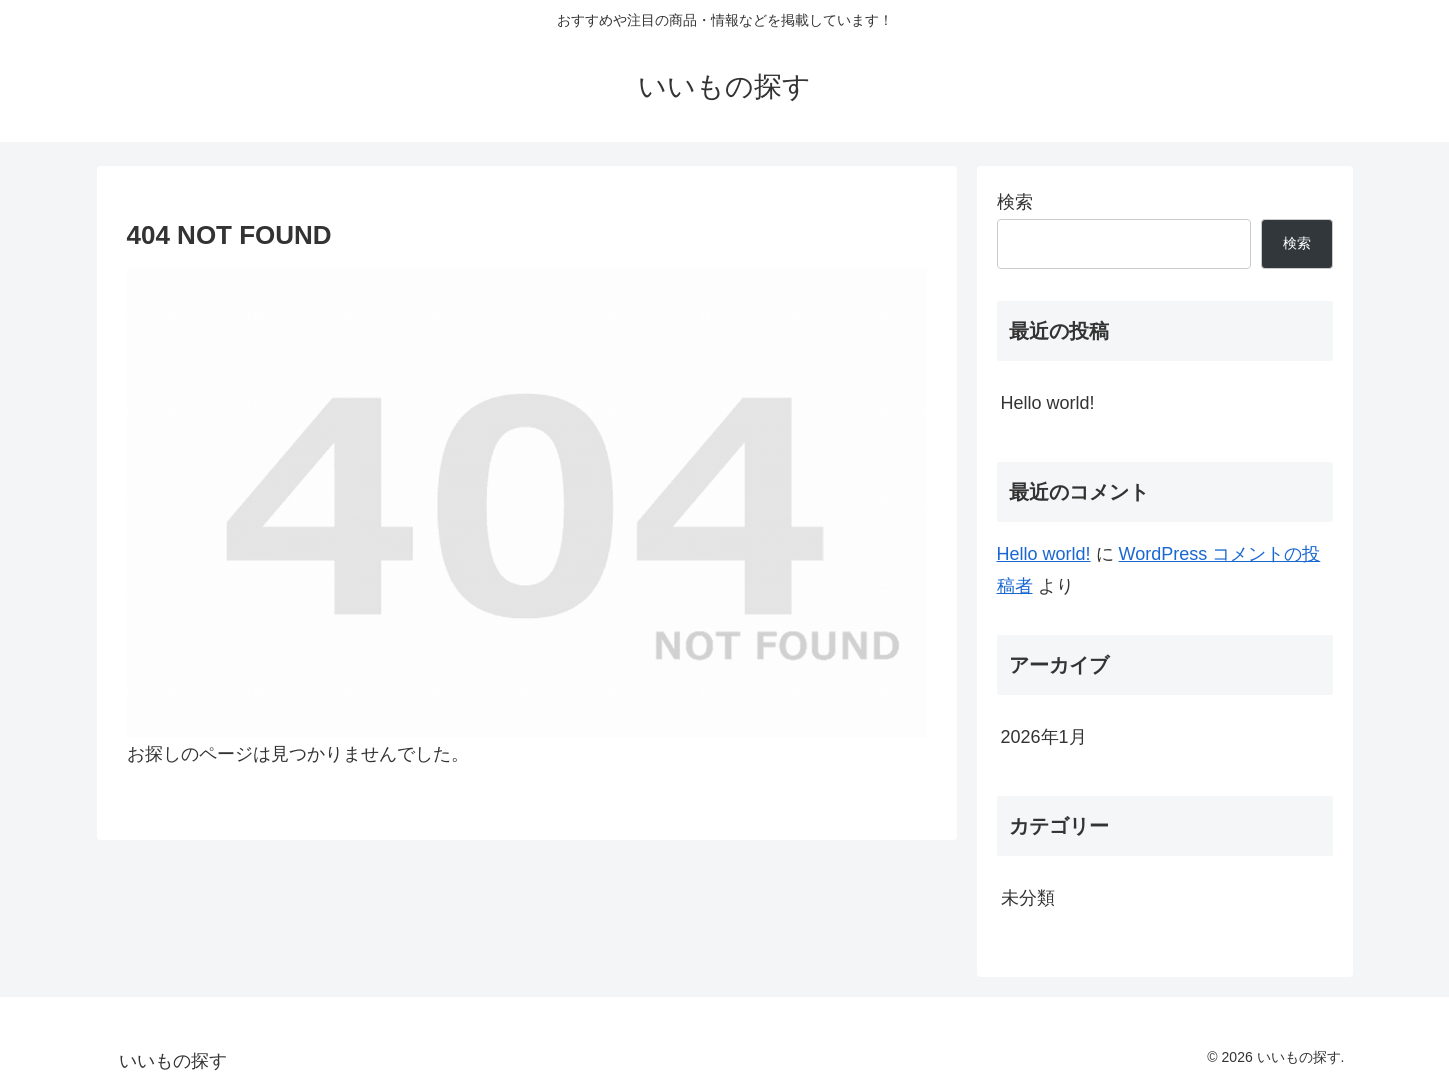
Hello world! (1048, 403)
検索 (1015, 202)
